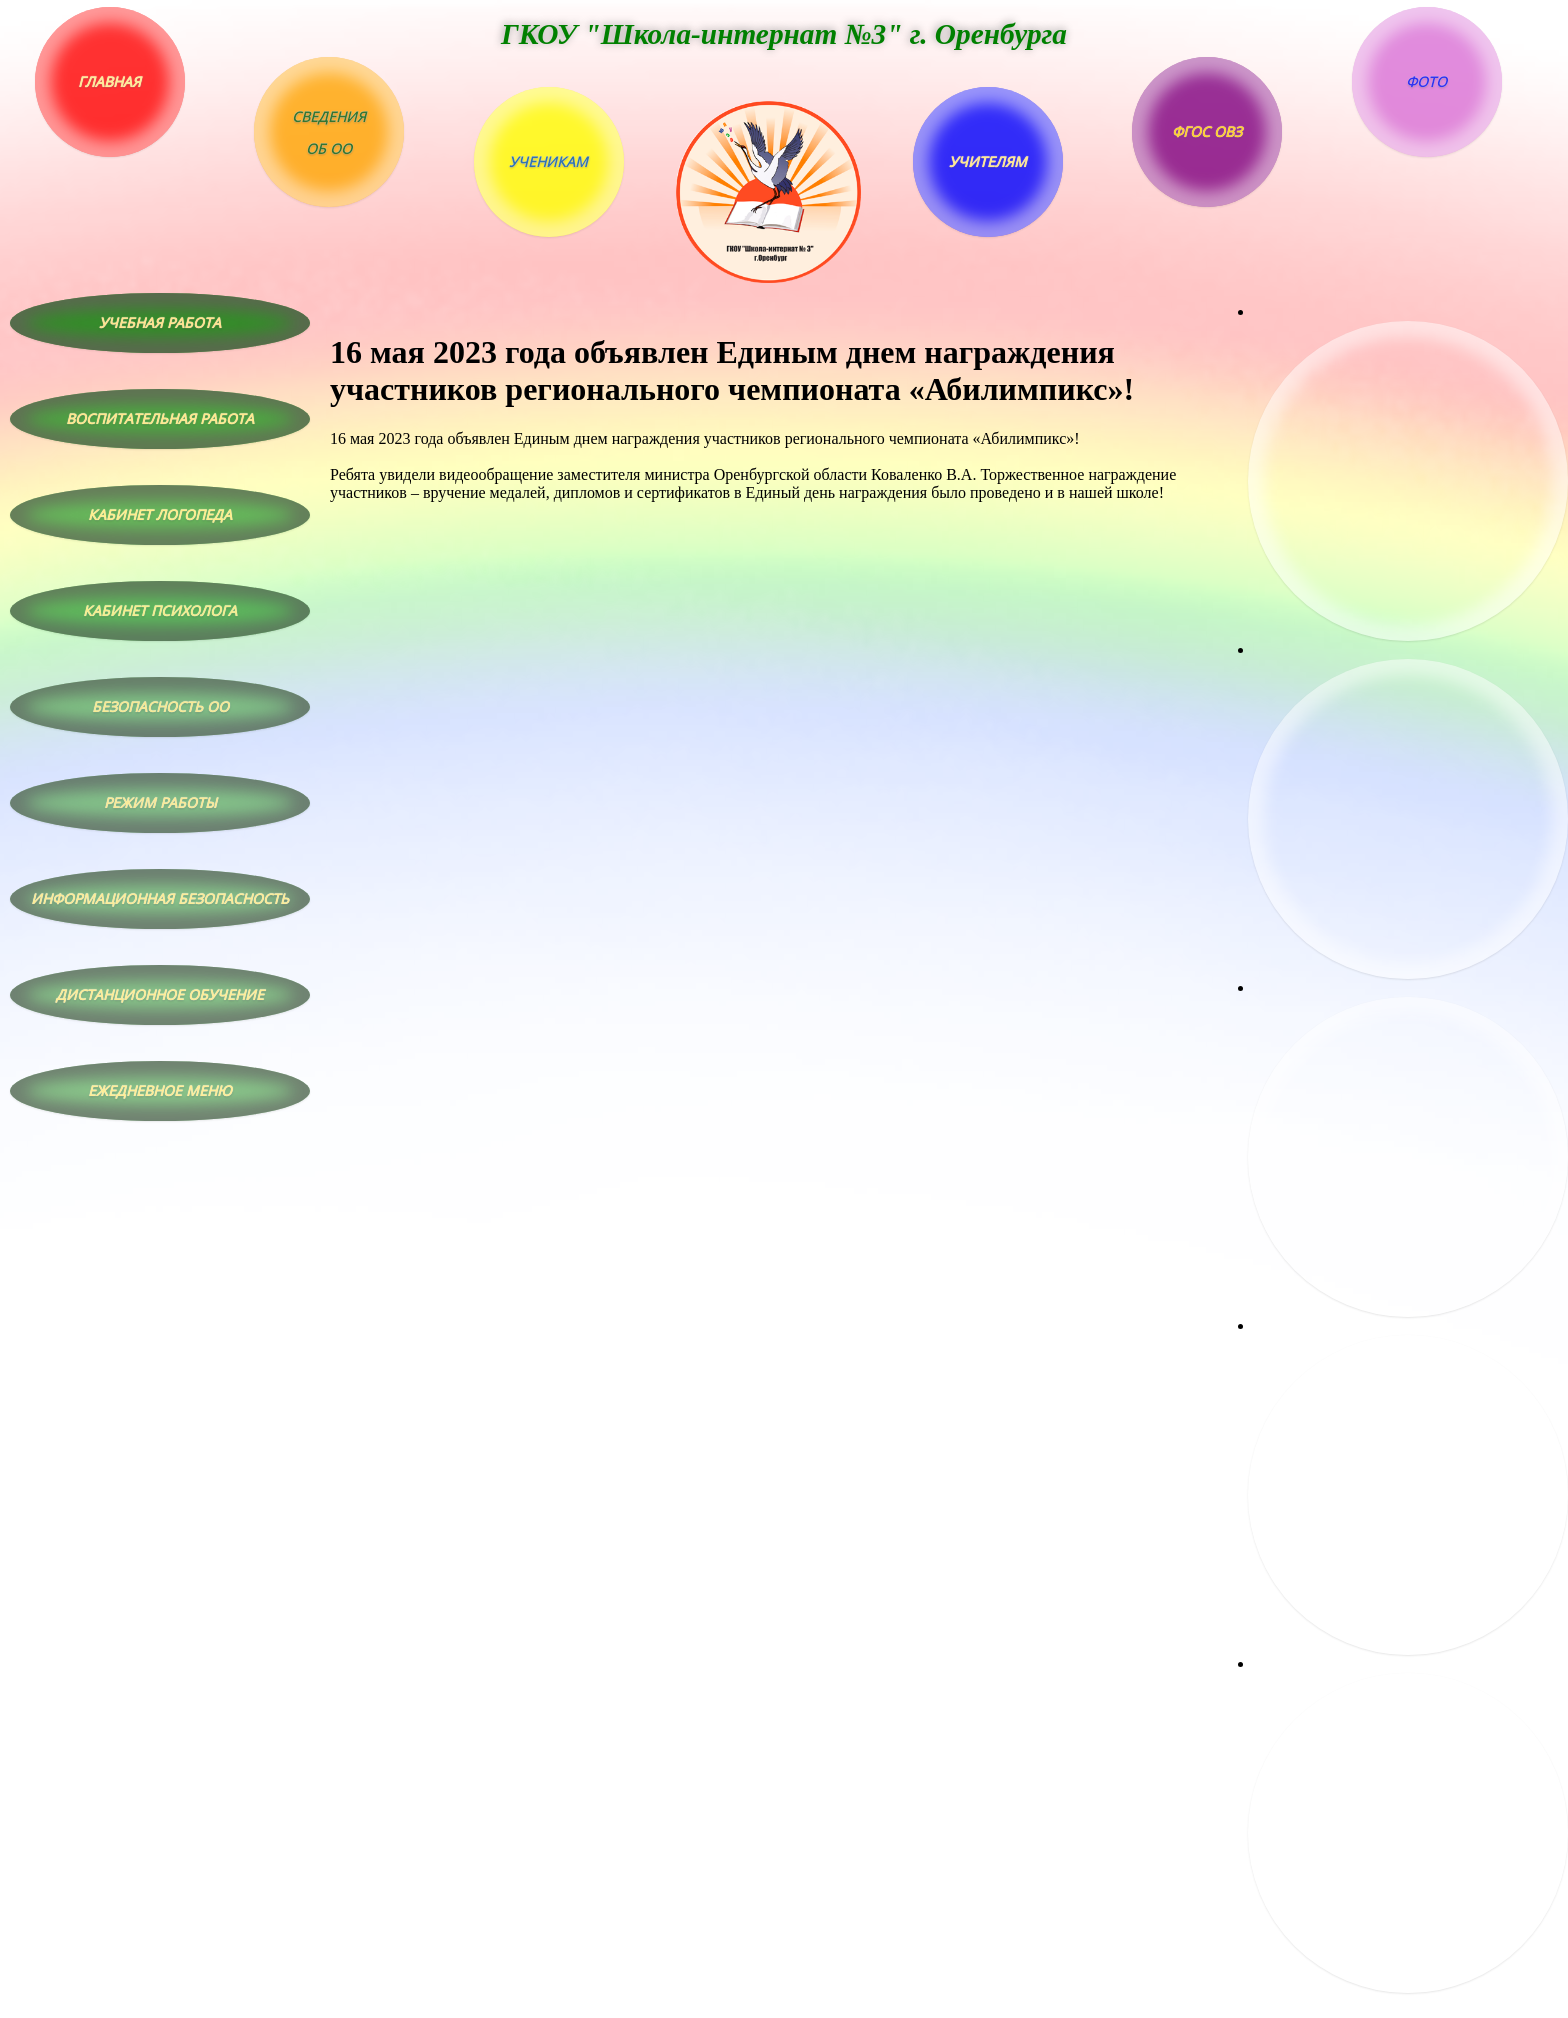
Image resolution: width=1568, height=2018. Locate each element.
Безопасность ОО (160, 706)
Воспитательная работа (160, 418)
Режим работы (160, 802)
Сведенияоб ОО (329, 132)
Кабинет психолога (160, 610)
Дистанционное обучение (160, 994)
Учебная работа (160, 322)
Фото (1426, 81)
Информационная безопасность (160, 898)
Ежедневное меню (160, 1090)
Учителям (988, 161)
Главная (109, 81)
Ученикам (548, 161)
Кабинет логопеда (160, 514)
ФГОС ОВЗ (1207, 131)
